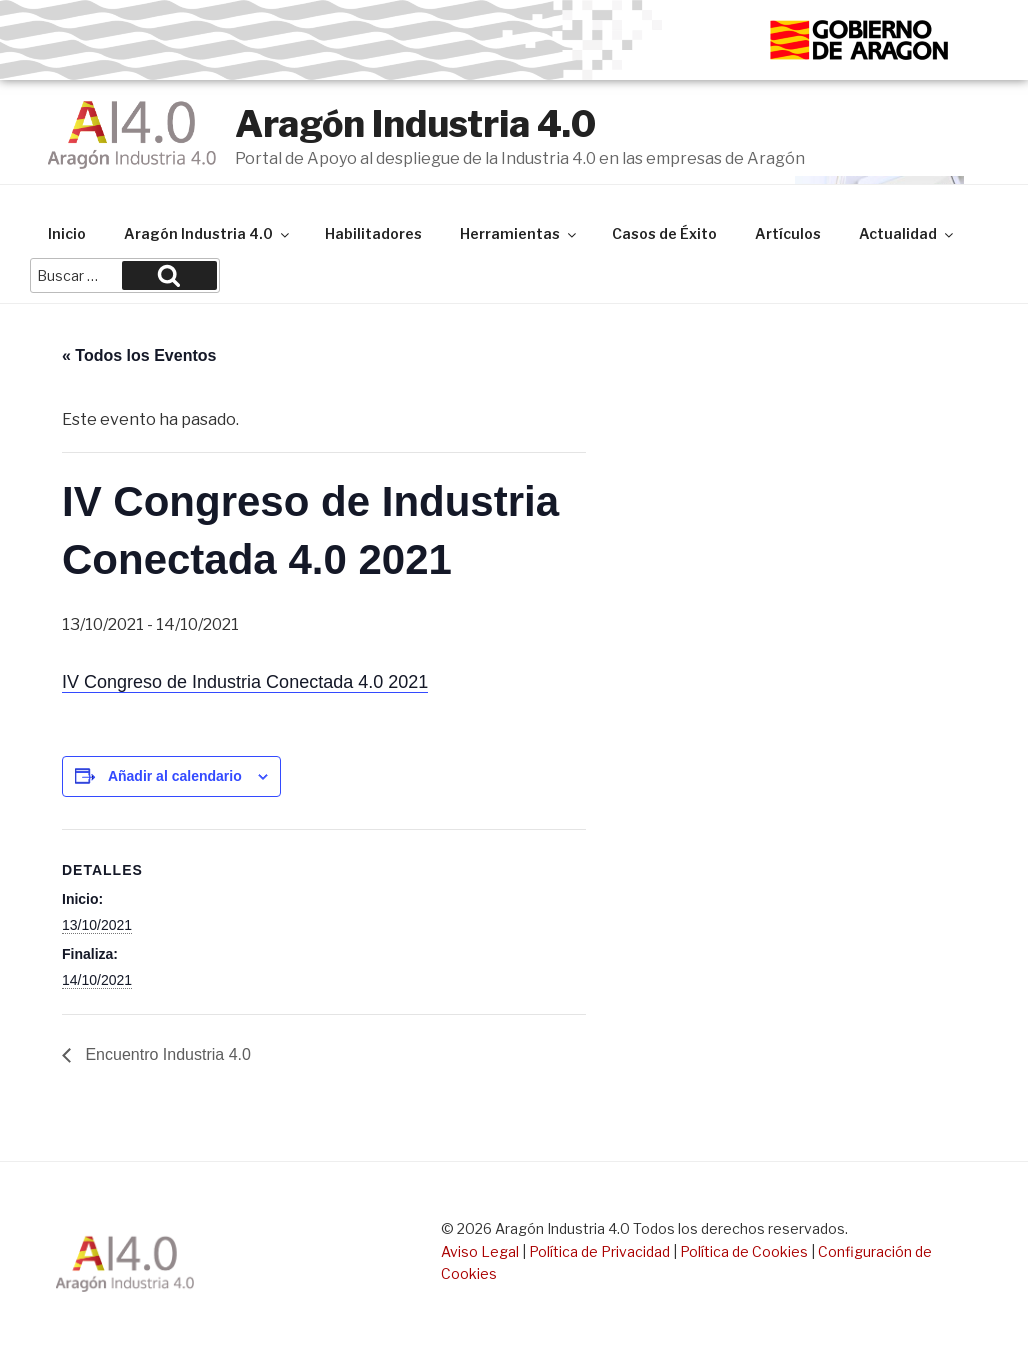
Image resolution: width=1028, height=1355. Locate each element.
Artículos (788, 233)
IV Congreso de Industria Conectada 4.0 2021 (245, 682)
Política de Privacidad (599, 1251)
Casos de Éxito (664, 233)
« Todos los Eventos (139, 355)
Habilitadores (373, 233)
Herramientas (519, 233)
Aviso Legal (480, 1251)
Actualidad (907, 233)
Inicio (67, 233)
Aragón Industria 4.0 (415, 124)
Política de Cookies (744, 1251)
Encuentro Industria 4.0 (166, 1054)
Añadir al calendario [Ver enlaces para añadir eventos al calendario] (175, 776)
